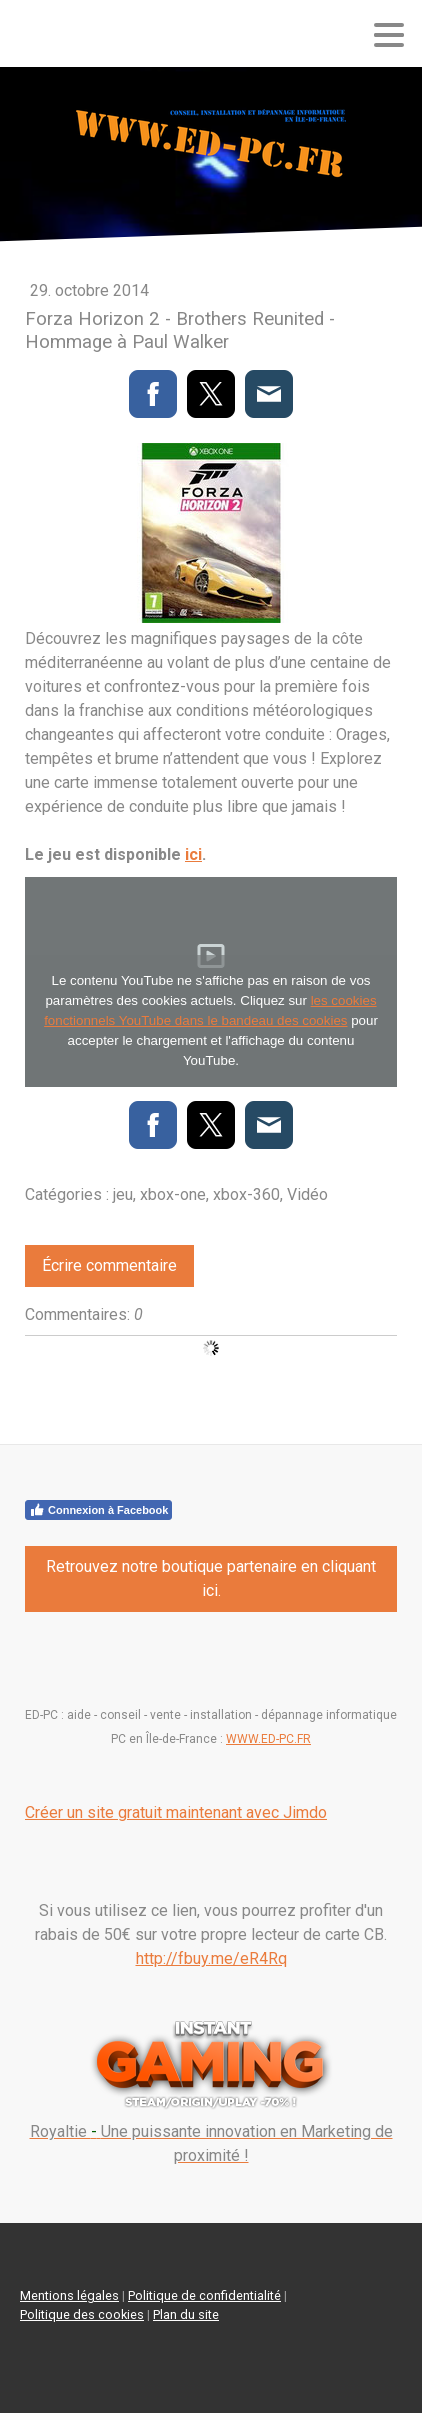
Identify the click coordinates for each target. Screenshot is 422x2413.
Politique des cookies (82, 2314)
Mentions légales (69, 2295)
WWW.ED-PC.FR (268, 1739)
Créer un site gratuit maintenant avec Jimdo (176, 1812)
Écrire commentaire (109, 1265)
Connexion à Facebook (98, 1510)
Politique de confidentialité (204, 2295)
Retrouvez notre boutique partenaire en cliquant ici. (211, 1578)
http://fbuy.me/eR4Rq (211, 1958)
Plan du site (186, 2314)
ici (193, 854)
